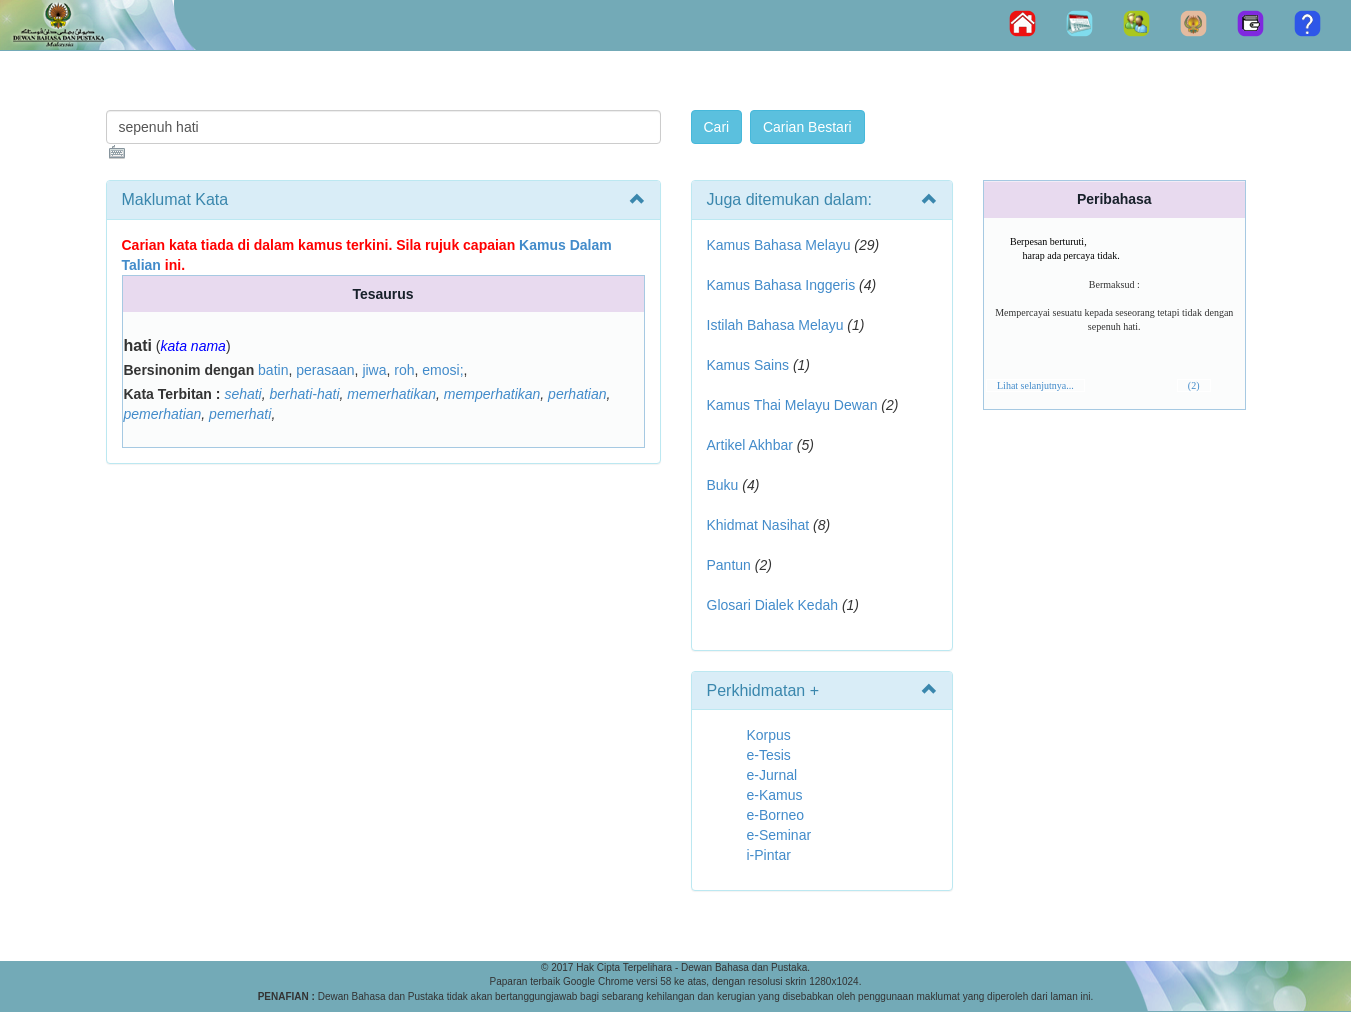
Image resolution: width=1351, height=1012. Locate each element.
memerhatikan (391, 394)
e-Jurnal (772, 775)
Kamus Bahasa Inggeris (781, 285)
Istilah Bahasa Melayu (775, 325)
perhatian (577, 394)
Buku (723, 485)
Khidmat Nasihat (758, 525)
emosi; (442, 370)
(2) (1194, 385)
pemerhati (240, 414)
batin (273, 370)
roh (404, 370)
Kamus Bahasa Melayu (781, 245)
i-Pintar (769, 855)
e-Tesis (769, 755)
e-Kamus (775, 795)
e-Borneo (776, 815)
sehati (242, 394)
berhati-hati (305, 394)
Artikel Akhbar (750, 445)
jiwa (374, 370)
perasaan (325, 370)
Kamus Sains (748, 365)
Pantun (729, 565)
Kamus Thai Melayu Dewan (792, 405)
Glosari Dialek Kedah (773, 605)
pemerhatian (163, 414)
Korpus (769, 735)
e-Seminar (779, 835)
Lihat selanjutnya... (1035, 385)
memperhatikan (492, 394)
